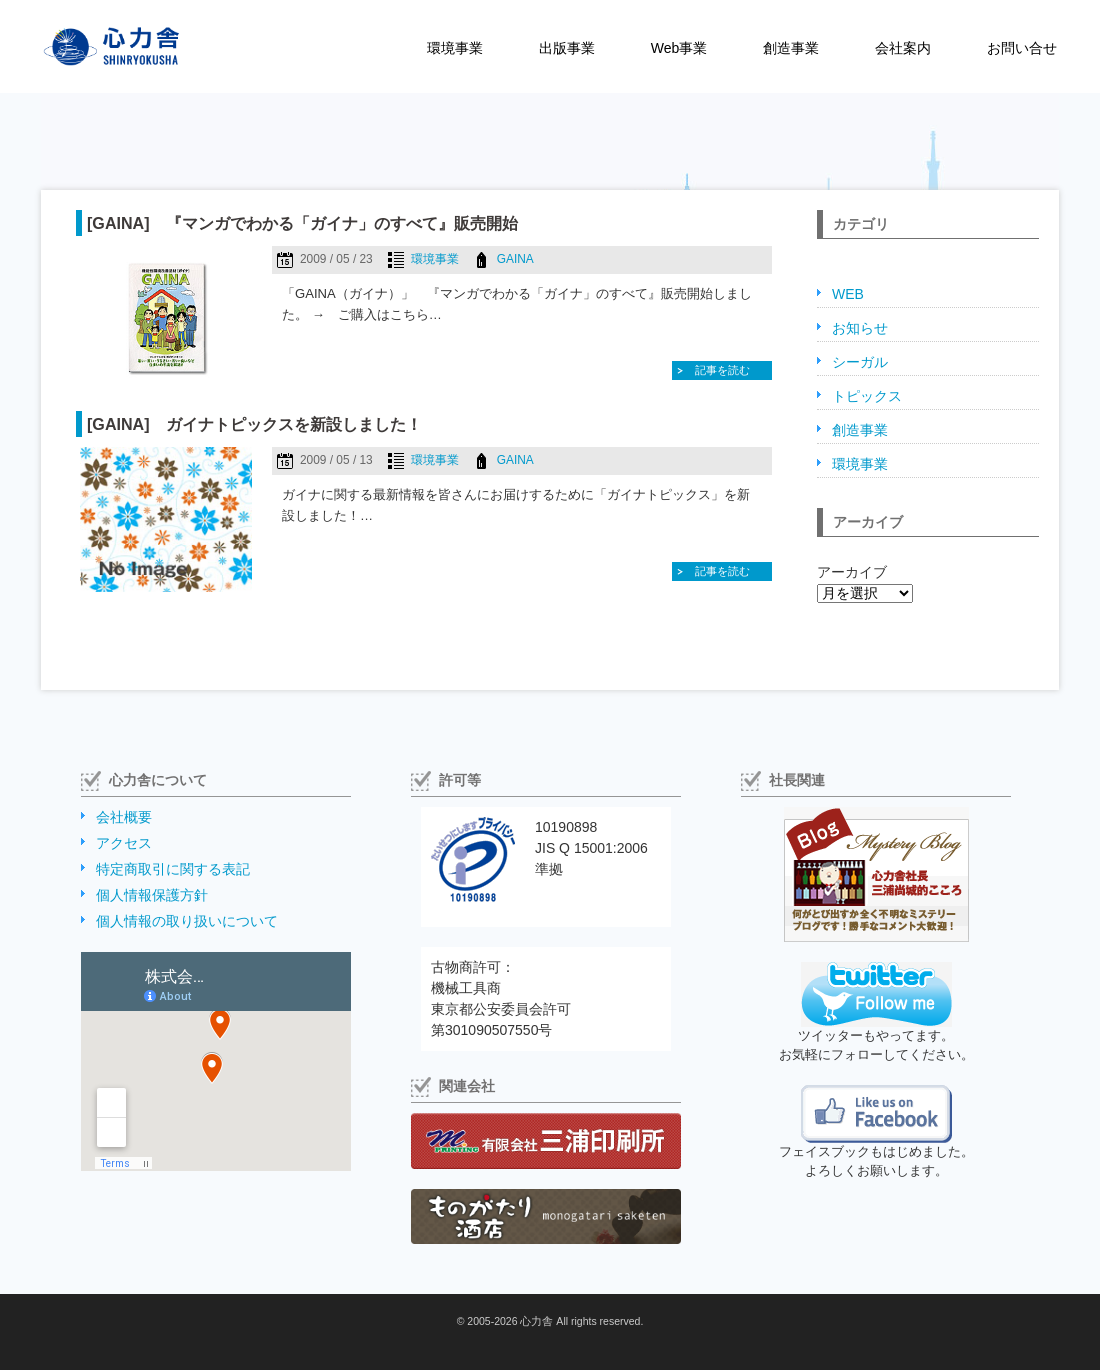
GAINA (515, 259)
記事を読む (722, 370)
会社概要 (124, 817)
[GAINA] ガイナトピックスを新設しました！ (254, 424)
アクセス (124, 843)
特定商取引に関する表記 (173, 869)
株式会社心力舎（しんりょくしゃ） (90, 46)
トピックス (867, 396)
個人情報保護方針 (152, 895)
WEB (848, 294)
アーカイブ (852, 572)
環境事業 (455, 48)
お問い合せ (1022, 48)
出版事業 (567, 48)
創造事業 (791, 48)
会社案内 (903, 48)
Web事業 (679, 48)
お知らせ (860, 328)
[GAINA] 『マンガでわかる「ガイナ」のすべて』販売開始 (302, 223)
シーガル (860, 362)
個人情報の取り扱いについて (187, 921)
